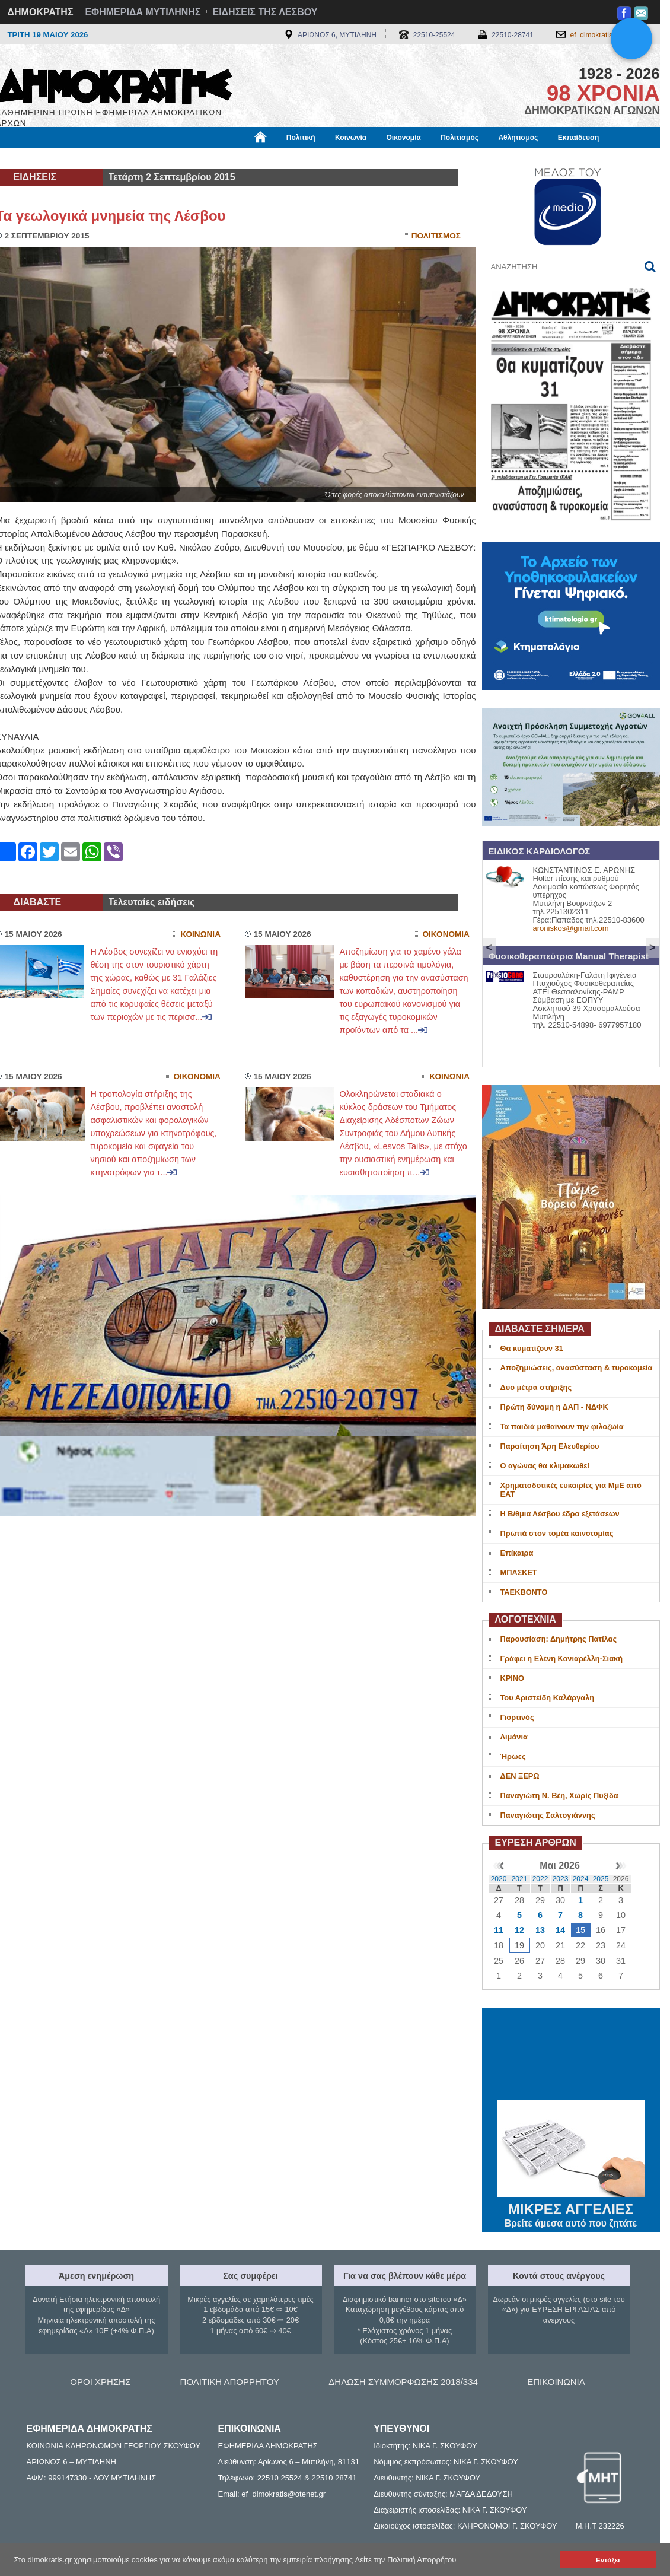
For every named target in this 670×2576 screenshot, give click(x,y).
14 (560, 1930)
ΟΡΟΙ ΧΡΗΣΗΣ (100, 2382)
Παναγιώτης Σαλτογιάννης (547, 1815)
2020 (499, 1879)
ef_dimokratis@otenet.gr (609, 35)
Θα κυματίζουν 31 (531, 1348)
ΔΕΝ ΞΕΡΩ (520, 1776)
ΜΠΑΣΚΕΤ (518, 1572)
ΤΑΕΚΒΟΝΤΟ (524, 1592)
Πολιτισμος (436, 235)
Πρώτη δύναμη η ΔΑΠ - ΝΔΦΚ (554, 1407)
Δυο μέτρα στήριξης (536, 1387)
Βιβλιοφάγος (146, 158)
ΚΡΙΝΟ (512, 1678)
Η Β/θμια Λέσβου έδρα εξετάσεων (560, 1513)
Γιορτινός (517, 1717)
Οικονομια (446, 934)
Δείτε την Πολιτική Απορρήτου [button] (406, 2559)
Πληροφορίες (339, 158)
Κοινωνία (350, 137)
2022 (540, 1879)
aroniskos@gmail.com (571, 928)
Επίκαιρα (517, 1552)
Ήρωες (513, 1756)
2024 (581, 1879)
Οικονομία (404, 137)
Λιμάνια (514, 1736)
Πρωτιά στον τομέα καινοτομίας (557, 1533)
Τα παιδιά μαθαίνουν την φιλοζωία (562, 1426)
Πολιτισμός (459, 137)
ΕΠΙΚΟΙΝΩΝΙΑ (556, 2382)
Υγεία (197, 158)
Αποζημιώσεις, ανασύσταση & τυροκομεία (576, 1367)
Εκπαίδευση (578, 137)
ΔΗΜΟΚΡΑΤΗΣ (41, 12)
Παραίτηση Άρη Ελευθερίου (549, 1446)
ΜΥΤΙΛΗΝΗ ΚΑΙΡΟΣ (571, 2055)
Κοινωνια (200, 934)
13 (540, 1930)
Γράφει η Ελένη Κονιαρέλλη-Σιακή (561, 1658)
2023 (561, 1879)
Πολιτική (300, 137)
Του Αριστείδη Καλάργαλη (547, 1697)
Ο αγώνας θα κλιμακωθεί (544, 1465)
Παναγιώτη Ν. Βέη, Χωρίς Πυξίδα (559, 1795)
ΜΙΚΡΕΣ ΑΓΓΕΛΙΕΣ (571, 2207)
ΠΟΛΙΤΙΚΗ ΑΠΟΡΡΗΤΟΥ (229, 2382)
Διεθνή (286, 158)
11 (498, 1930)
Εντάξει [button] (608, 2560)
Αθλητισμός (518, 137)
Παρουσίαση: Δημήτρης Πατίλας (558, 1638)
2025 (601, 1879)
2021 (520, 1879)
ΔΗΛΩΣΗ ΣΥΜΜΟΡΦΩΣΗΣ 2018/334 (403, 2382)
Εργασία (90, 158)
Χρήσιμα (240, 158)
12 (519, 1930)
